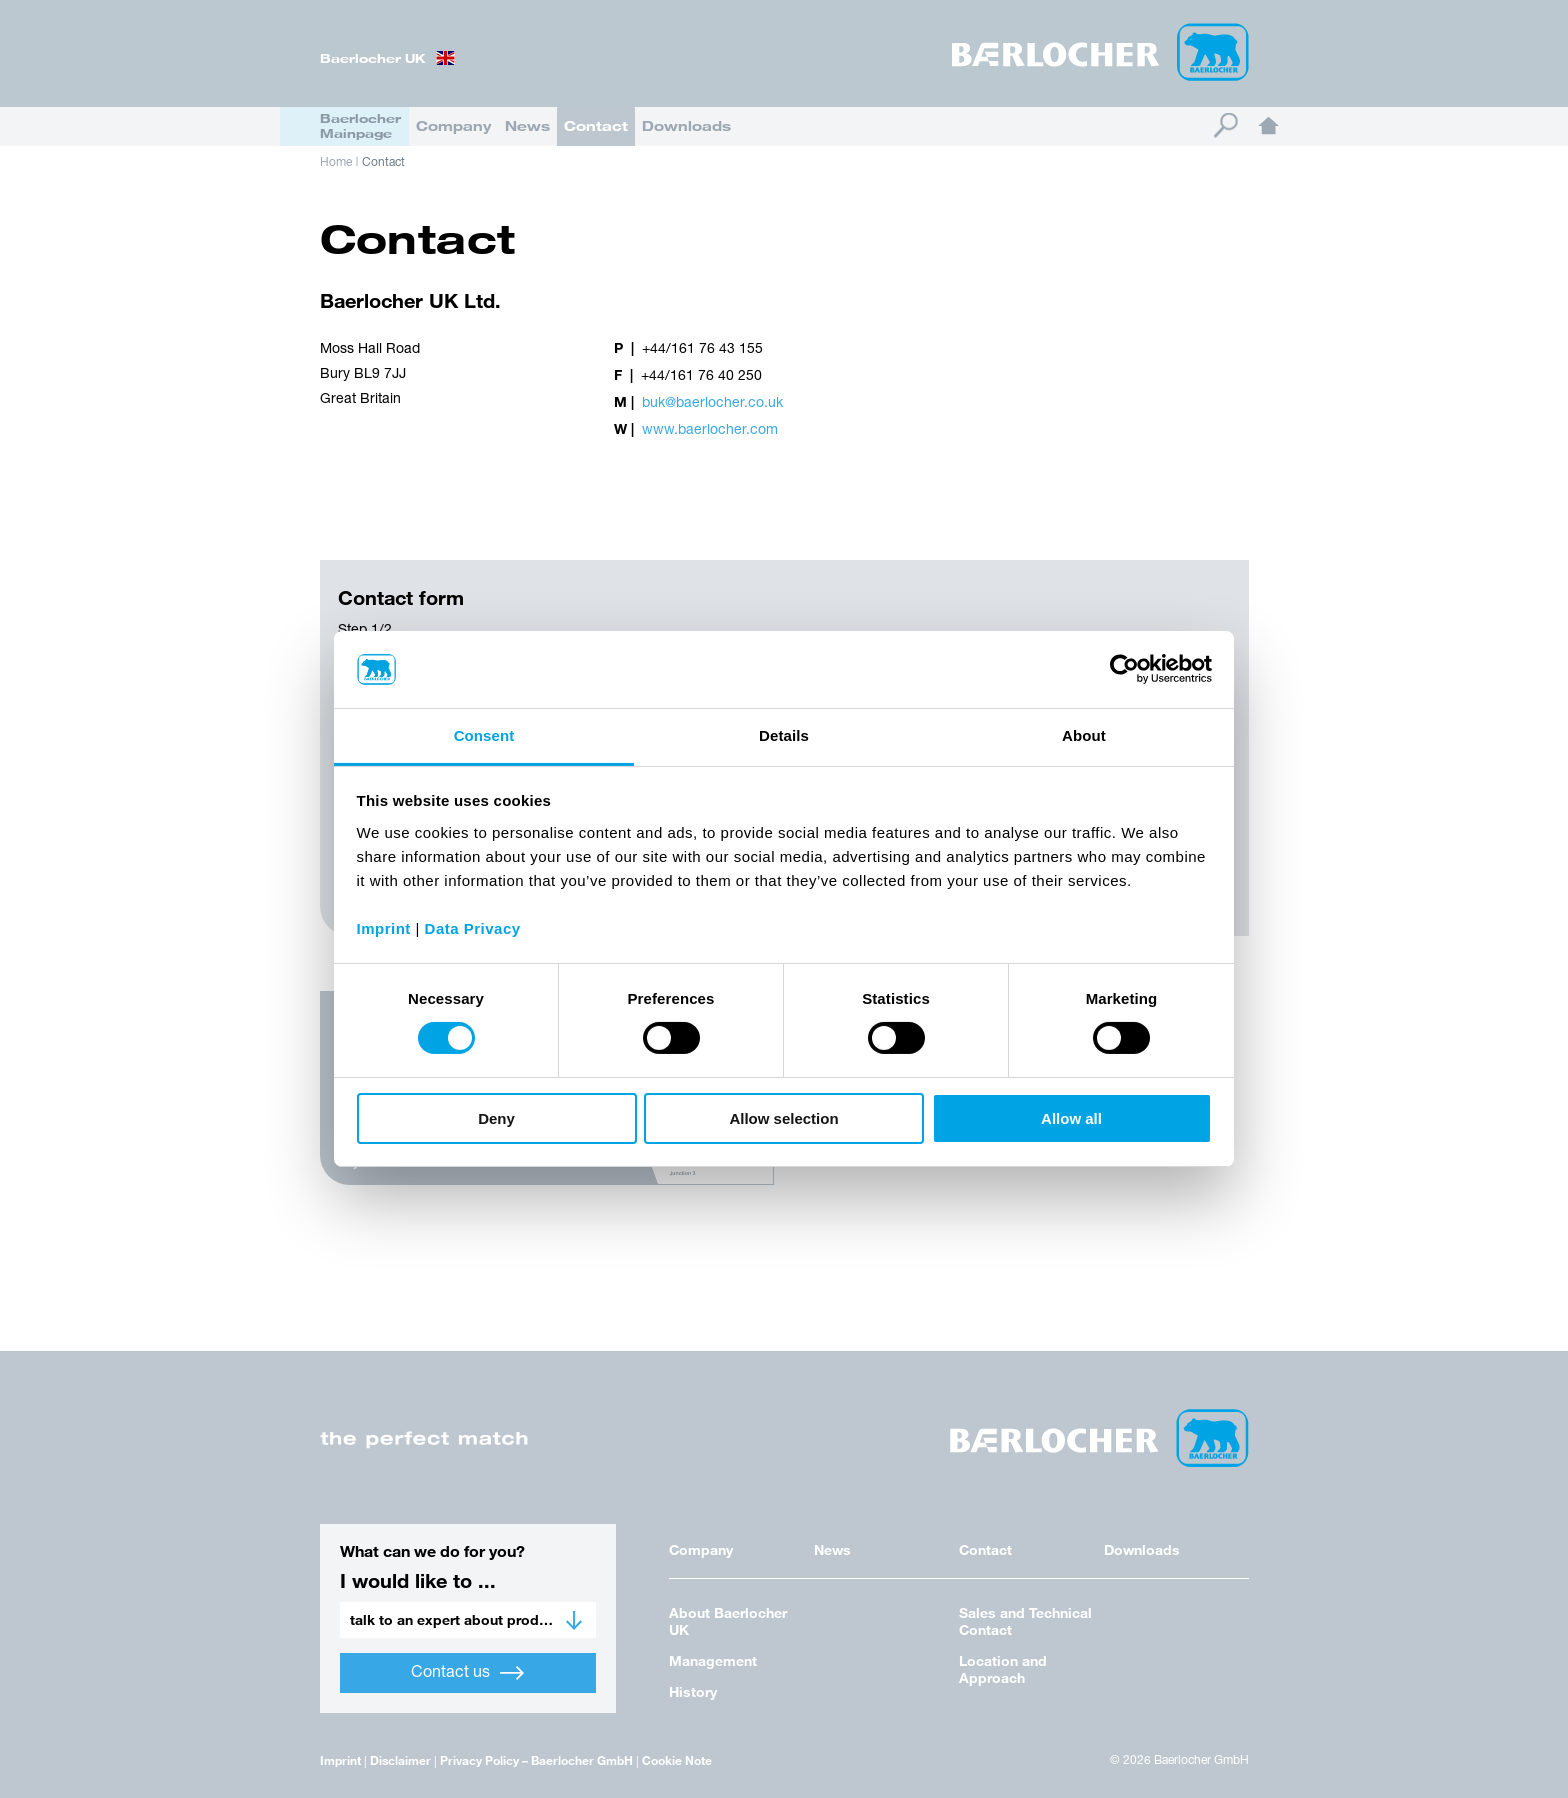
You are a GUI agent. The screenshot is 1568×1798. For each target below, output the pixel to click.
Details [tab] (784, 735)
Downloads (686, 125)
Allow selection (783, 1118)
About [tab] (1084, 735)
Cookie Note (677, 1760)
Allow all (1071, 1118)
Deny (496, 1118)
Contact (596, 125)
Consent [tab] (484, 735)
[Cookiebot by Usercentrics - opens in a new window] (1124, 669)
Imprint (340, 1760)
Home (1269, 125)
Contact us (467, 1673)
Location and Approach (1003, 1669)
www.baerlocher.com (710, 430)
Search (1226, 125)
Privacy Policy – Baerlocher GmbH (536, 1760)
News (527, 125)
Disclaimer (400, 1760)
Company (453, 125)
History (693, 1691)
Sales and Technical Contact (1025, 1621)
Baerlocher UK (372, 58)
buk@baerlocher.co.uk (712, 403)
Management (713, 1660)
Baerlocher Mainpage (360, 125)
